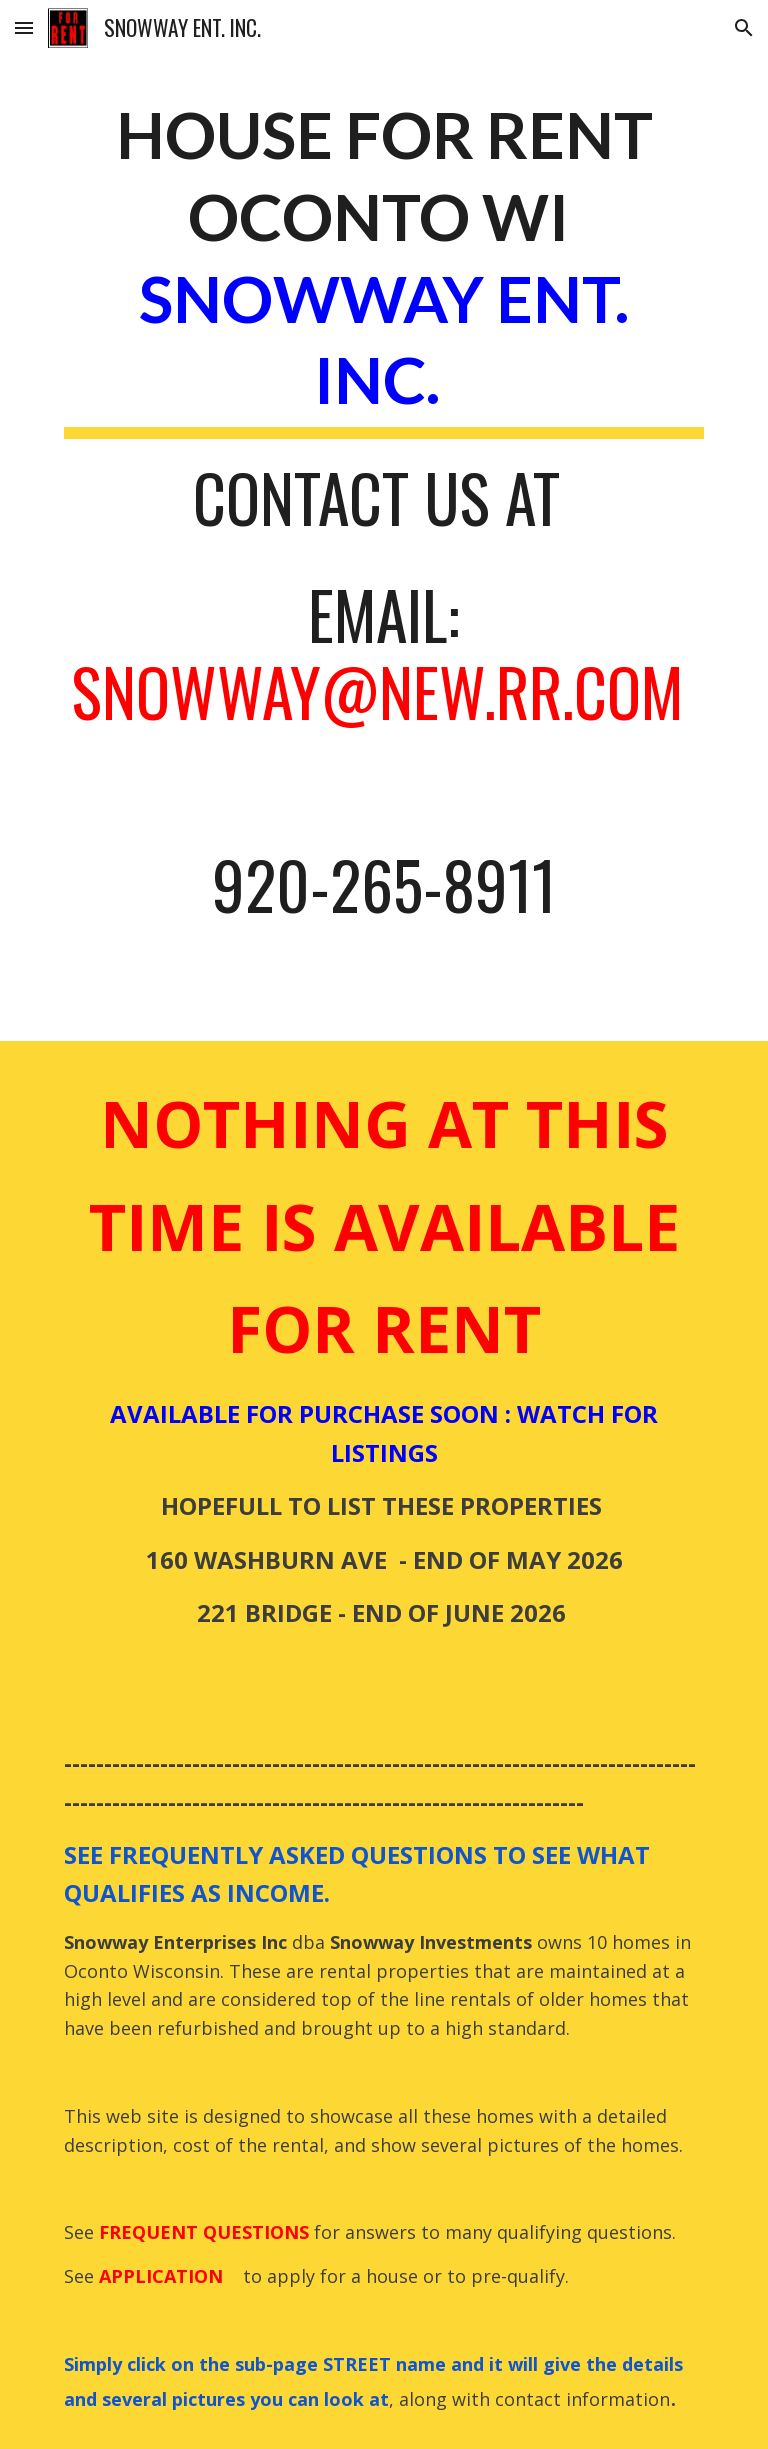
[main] (383, 517)
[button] (24, 27)
